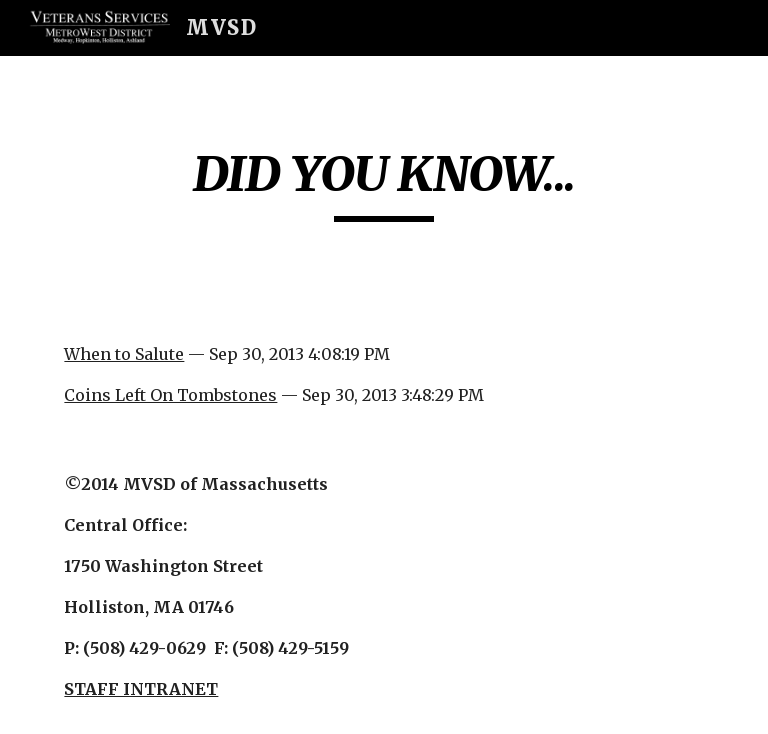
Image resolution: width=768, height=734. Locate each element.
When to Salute (124, 354)
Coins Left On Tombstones (170, 395)
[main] (383, 183)
